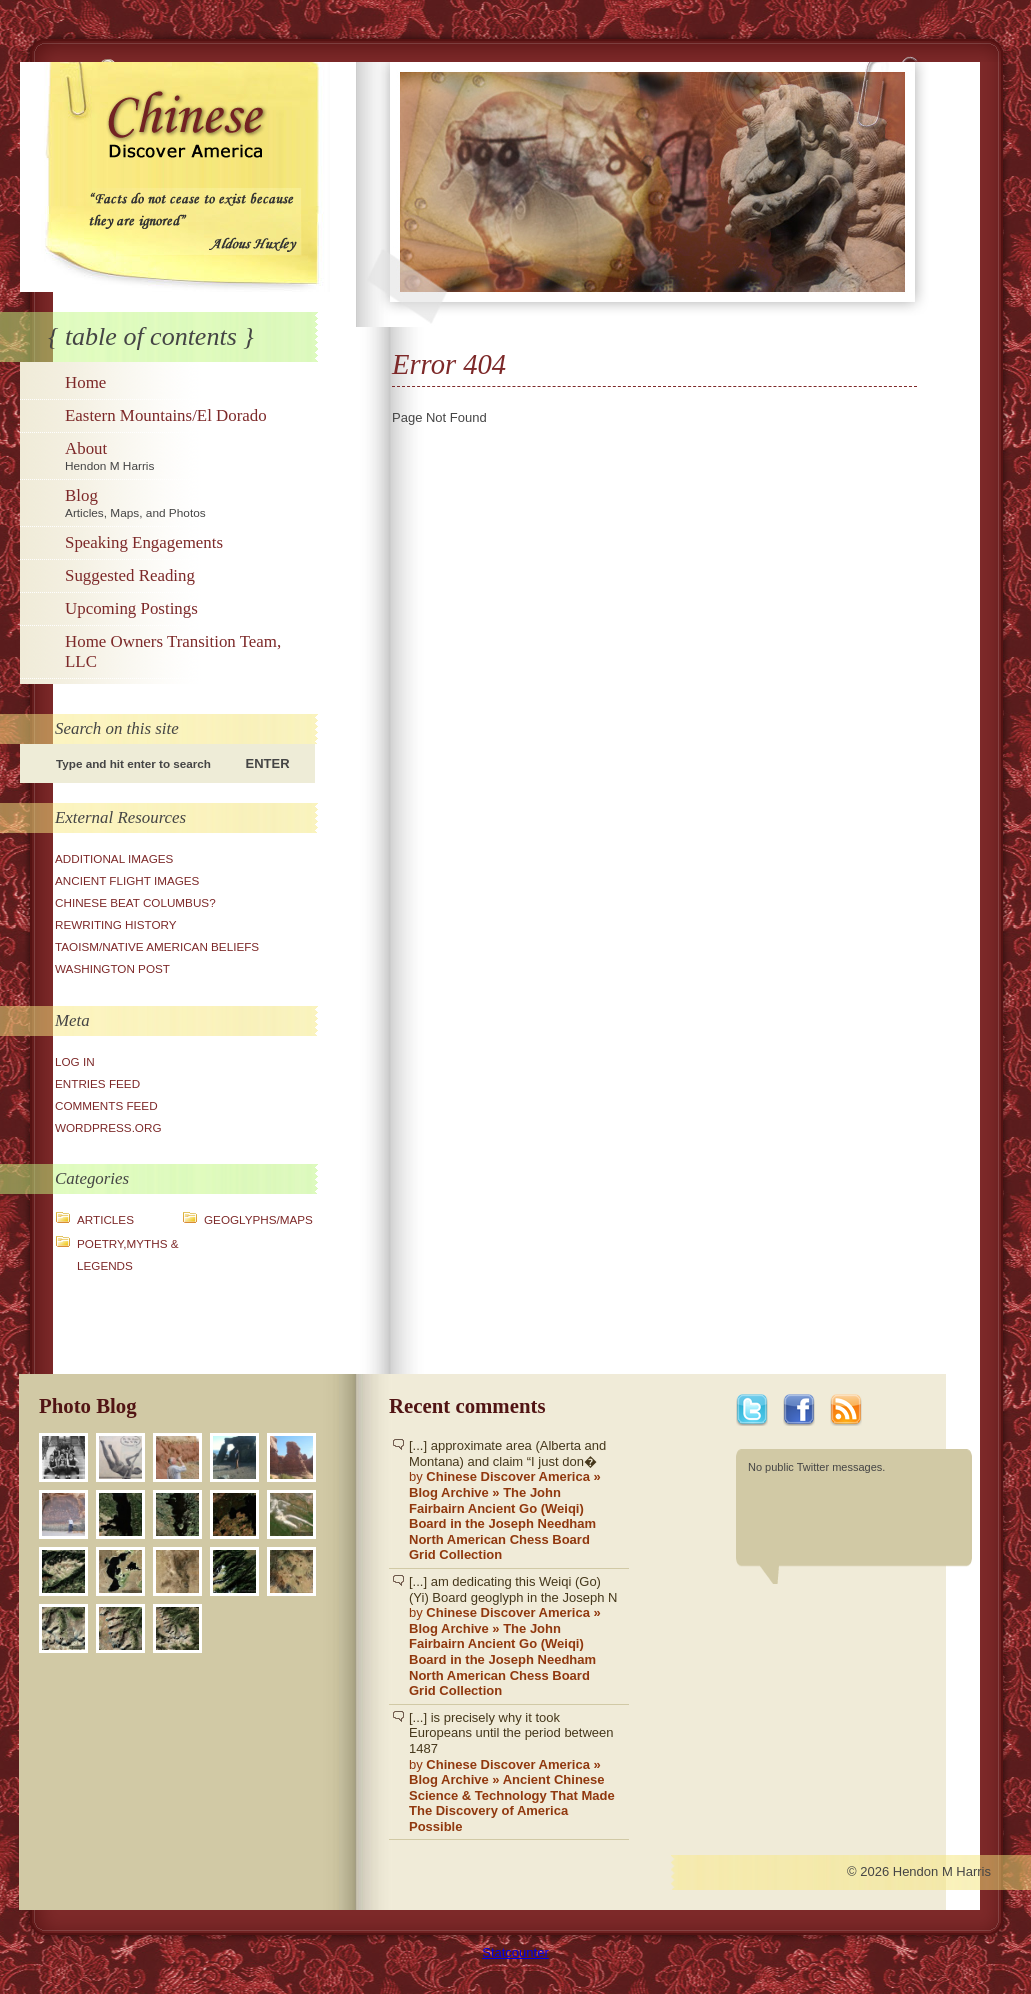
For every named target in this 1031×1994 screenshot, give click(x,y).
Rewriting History (116, 924)
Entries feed (97, 1083)
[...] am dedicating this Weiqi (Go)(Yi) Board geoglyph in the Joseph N (514, 1636)
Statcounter (515, 1952)
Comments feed (106, 1105)
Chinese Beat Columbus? (135, 902)
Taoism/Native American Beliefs (157, 946)
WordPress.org (108, 1127)
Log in (75, 1061)
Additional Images (114, 858)
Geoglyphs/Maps (258, 1219)
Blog (188, 503)
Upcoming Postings (131, 608)
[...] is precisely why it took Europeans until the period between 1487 (514, 1772)
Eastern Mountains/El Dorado (166, 415)
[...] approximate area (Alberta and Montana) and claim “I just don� (514, 1500)
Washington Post (112, 968)
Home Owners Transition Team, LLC (173, 651)
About (188, 456)
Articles (105, 1219)
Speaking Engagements (144, 542)
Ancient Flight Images (127, 880)
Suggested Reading (130, 575)
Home (85, 382)
